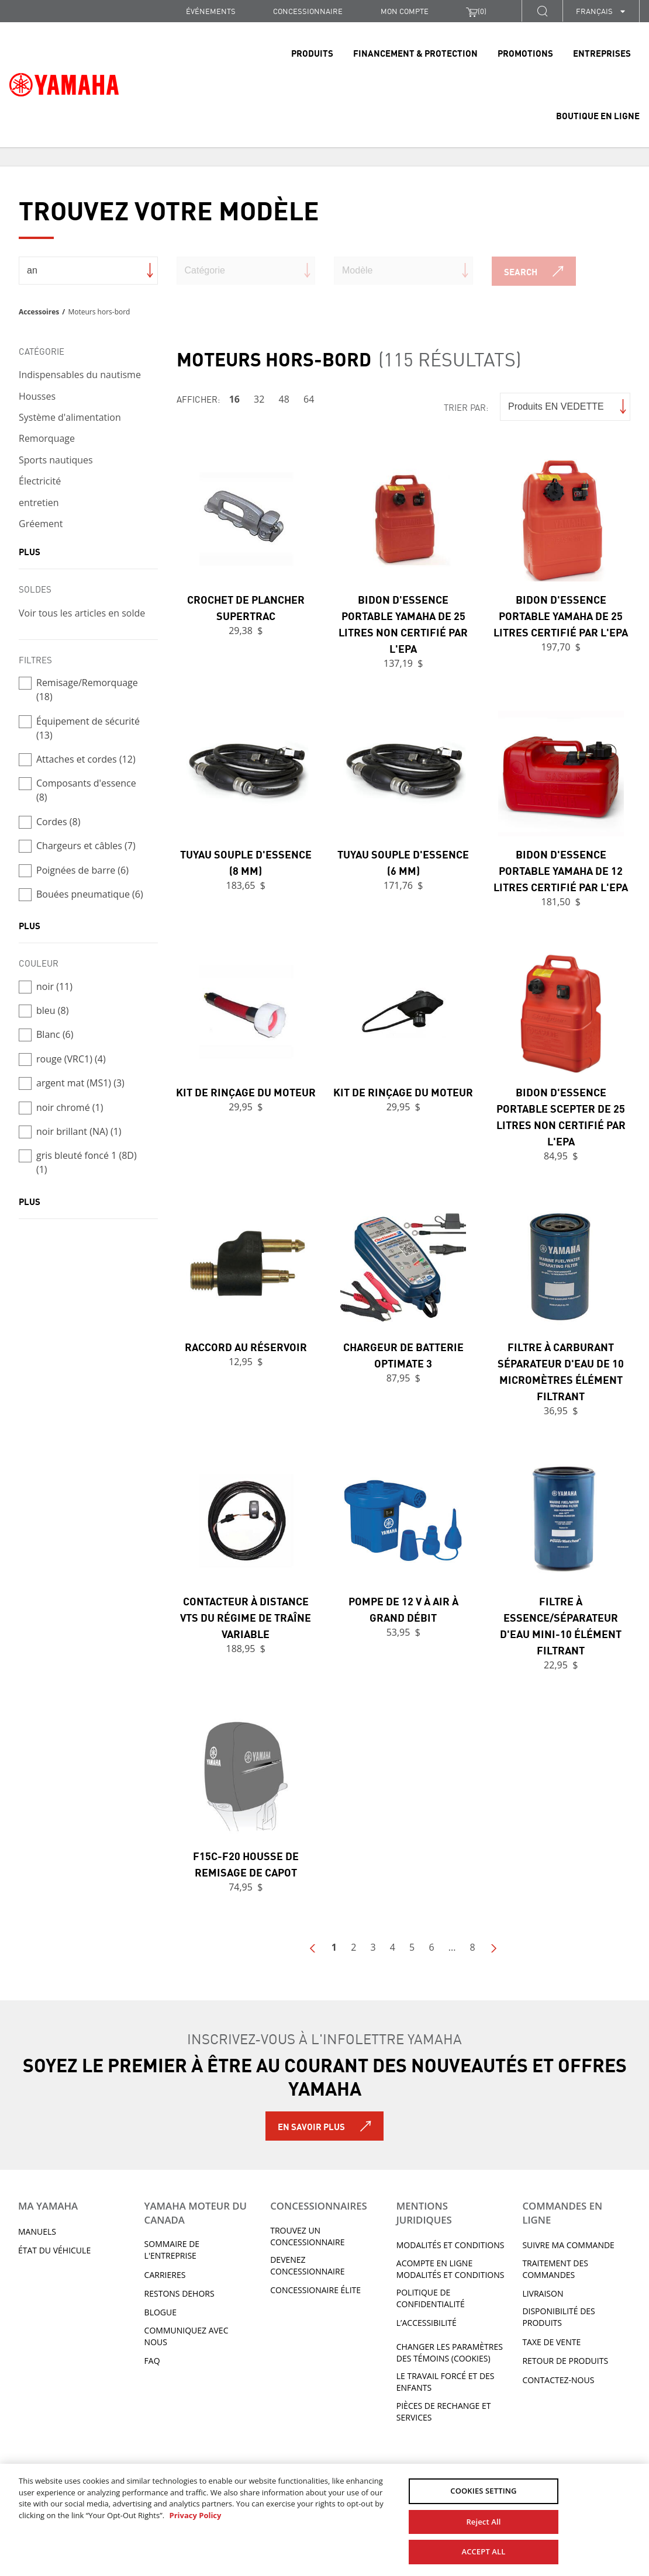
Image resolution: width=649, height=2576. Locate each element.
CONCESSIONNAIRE (308, 10)
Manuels (37, 2231)
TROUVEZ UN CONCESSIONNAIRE (307, 2236)
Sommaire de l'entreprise (172, 2249)
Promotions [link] (525, 52)
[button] (542, 11)
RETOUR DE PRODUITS (565, 2360)
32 (259, 399)
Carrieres (165, 2274)
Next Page (493, 1948)
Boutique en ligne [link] (598, 115)
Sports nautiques (56, 459)
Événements (211, 10)
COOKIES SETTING (483, 2490)
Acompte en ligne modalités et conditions (450, 2269)
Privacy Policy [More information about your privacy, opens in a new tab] (195, 2515)
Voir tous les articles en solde (82, 613)
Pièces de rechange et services (443, 2411)
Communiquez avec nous (186, 2336)
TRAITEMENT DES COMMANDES (555, 2269)
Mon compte (405, 10)
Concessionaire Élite (315, 2289)
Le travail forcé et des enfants (445, 2381)
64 (308, 399)
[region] (324, 2520)
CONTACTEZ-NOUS (558, 2379)
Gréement (41, 523)
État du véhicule (54, 2250)
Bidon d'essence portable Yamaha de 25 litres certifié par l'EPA (560, 615)
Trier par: (466, 407)
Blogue (160, 2312)
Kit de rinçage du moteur (246, 1091)
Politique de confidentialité (430, 2298)
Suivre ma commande (568, 2244)
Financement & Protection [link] (415, 52)
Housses (37, 396)
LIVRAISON (542, 2293)
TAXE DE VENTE (551, 2342)
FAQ (152, 2360)
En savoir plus (311, 2126)
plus (29, 551)
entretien (39, 502)
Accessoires (39, 312)
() (476, 11)
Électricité (40, 481)
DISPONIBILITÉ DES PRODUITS (558, 2316)
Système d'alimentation (70, 417)
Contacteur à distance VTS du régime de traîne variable (245, 1617)
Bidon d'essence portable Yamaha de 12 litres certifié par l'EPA (560, 870)
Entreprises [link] (602, 52)
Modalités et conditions (450, 2244)
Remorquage (47, 438)
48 (284, 399)
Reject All (483, 2521)
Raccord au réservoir (246, 1346)
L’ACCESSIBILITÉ (426, 2322)
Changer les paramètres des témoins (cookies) (449, 2352)
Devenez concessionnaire (307, 2265)
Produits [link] (312, 52)
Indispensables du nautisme (80, 374)
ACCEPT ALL (483, 2551)
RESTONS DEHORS (179, 2293)
